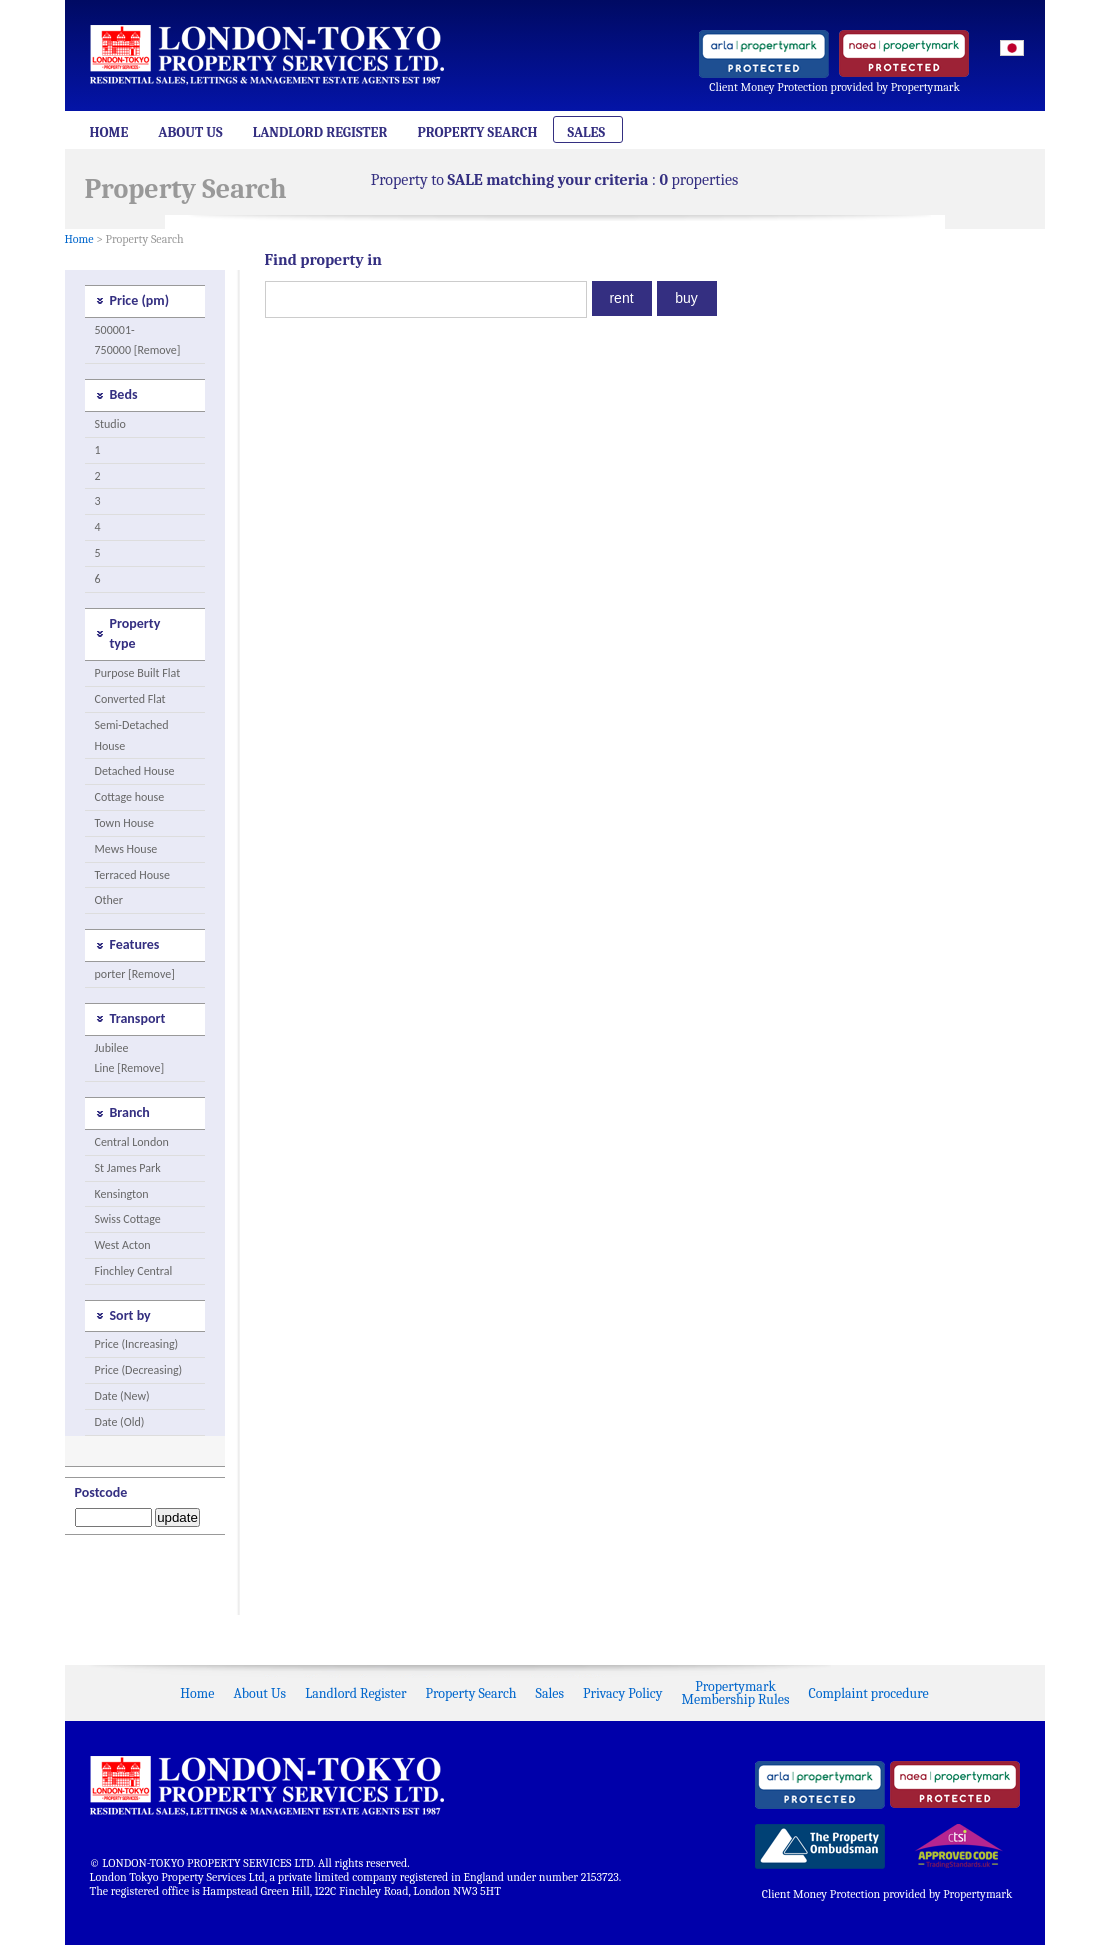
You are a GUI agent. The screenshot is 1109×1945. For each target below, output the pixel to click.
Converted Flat (130, 699)
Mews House (126, 849)
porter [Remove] (135, 974)
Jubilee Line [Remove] (130, 1058)
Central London (132, 1142)
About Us (190, 132)
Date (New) (122, 1396)
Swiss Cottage (128, 1219)
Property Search (477, 132)
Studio (110, 424)
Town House (124, 823)
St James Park (128, 1168)
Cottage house (130, 797)
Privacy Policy (622, 1693)
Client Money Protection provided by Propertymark (834, 87)
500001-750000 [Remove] (138, 340)
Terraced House (132, 875)
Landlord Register (320, 132)
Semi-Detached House (132, 735)
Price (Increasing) (137, 1344)
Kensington (122, 1194)
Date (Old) (120, 1422)
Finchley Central (134, 1271)
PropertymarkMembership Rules (736, 1693)
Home (109, 132)
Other (109, 900)
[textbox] (426, 299)
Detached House (135, 771)
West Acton (123, 1245)
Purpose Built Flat (138, 673)
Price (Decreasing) (139, 1370)
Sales (586, 132)
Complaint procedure (868, 1693)
